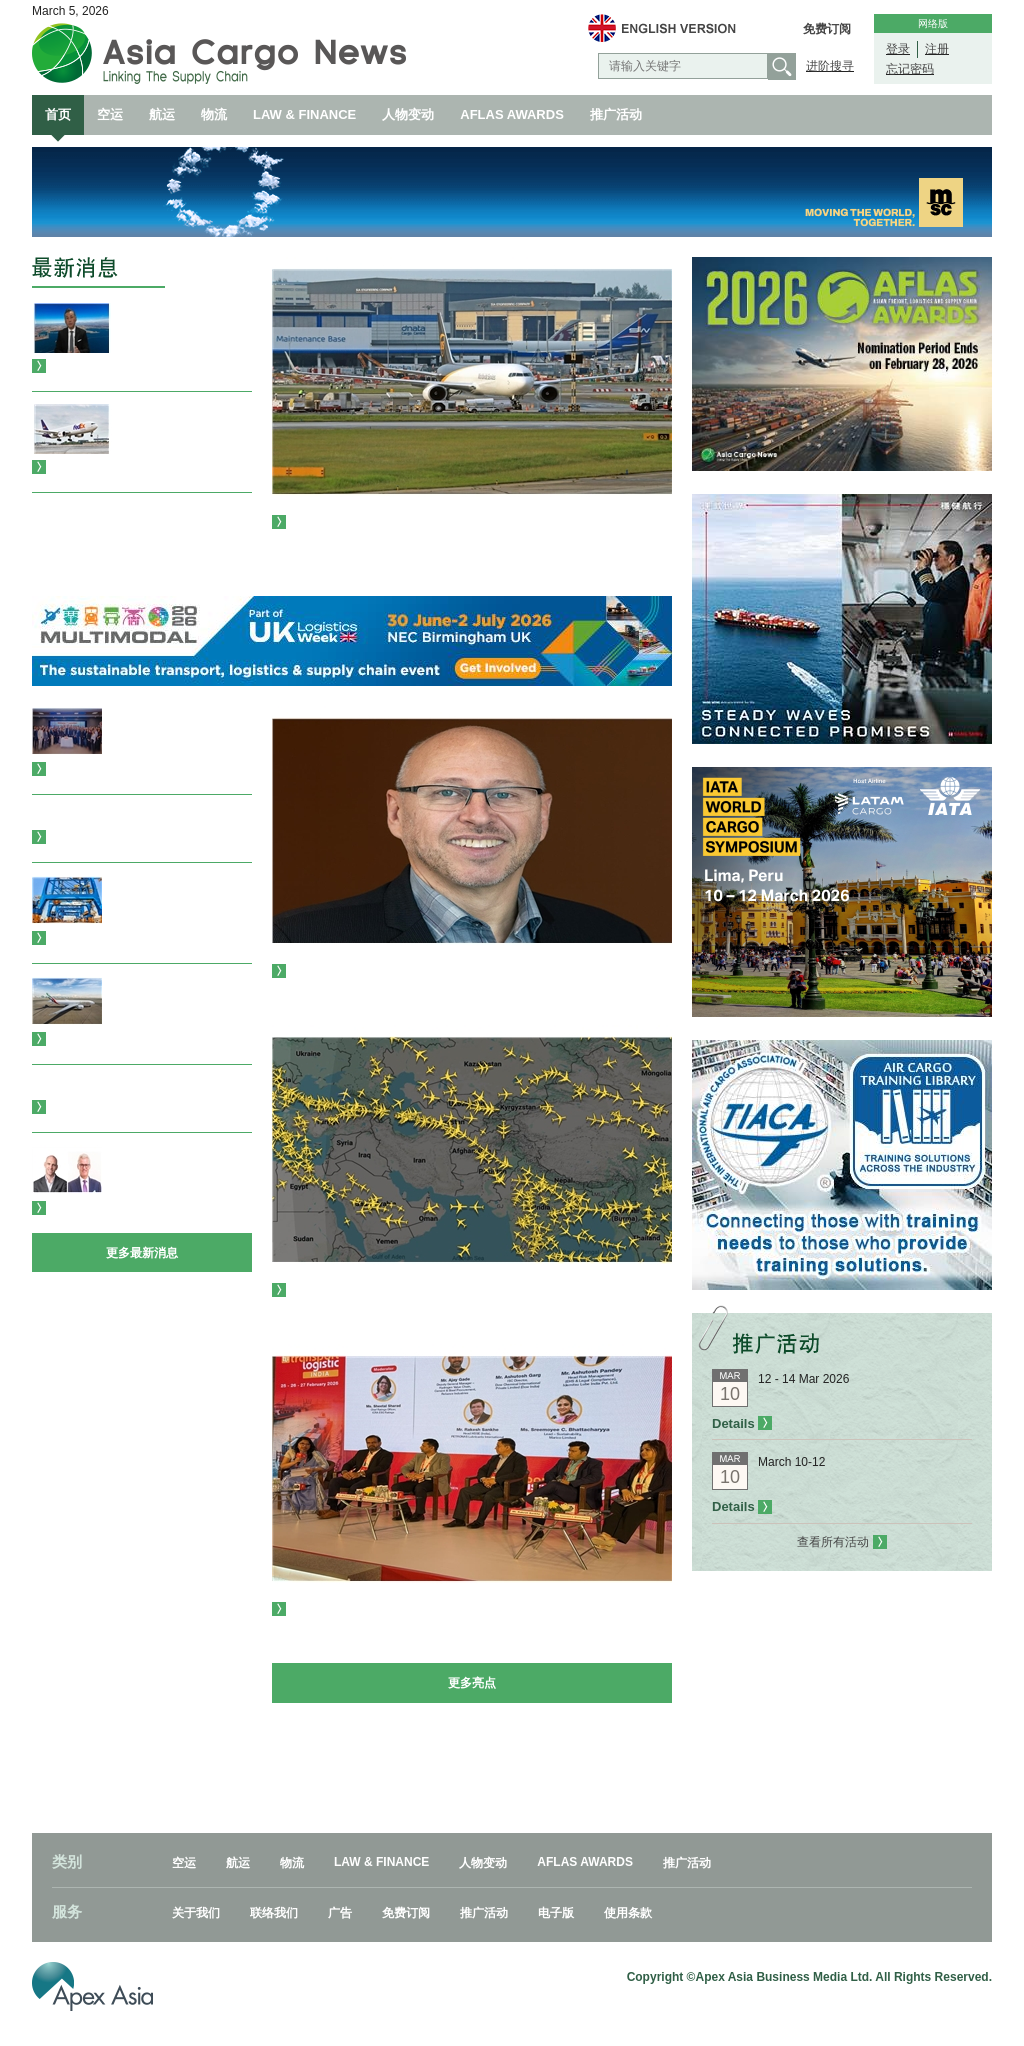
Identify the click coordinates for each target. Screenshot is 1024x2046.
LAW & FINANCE (304, 114)
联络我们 (274, 1913)
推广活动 (616, 114)
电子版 (556, 1913)
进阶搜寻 (830, 66)
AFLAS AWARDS (512, 114)
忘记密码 (910, 69)
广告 (340, 1913)
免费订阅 (827, 29)
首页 (58, 114)
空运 (110, 114)
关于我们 (196, 1913)
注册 (937, 49)
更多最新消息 (142, 1253)
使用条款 (628, 1913)
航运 (162, 114)
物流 (214, 114)
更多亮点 (472, 1683)
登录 (898, 49)
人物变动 (408, 114)
